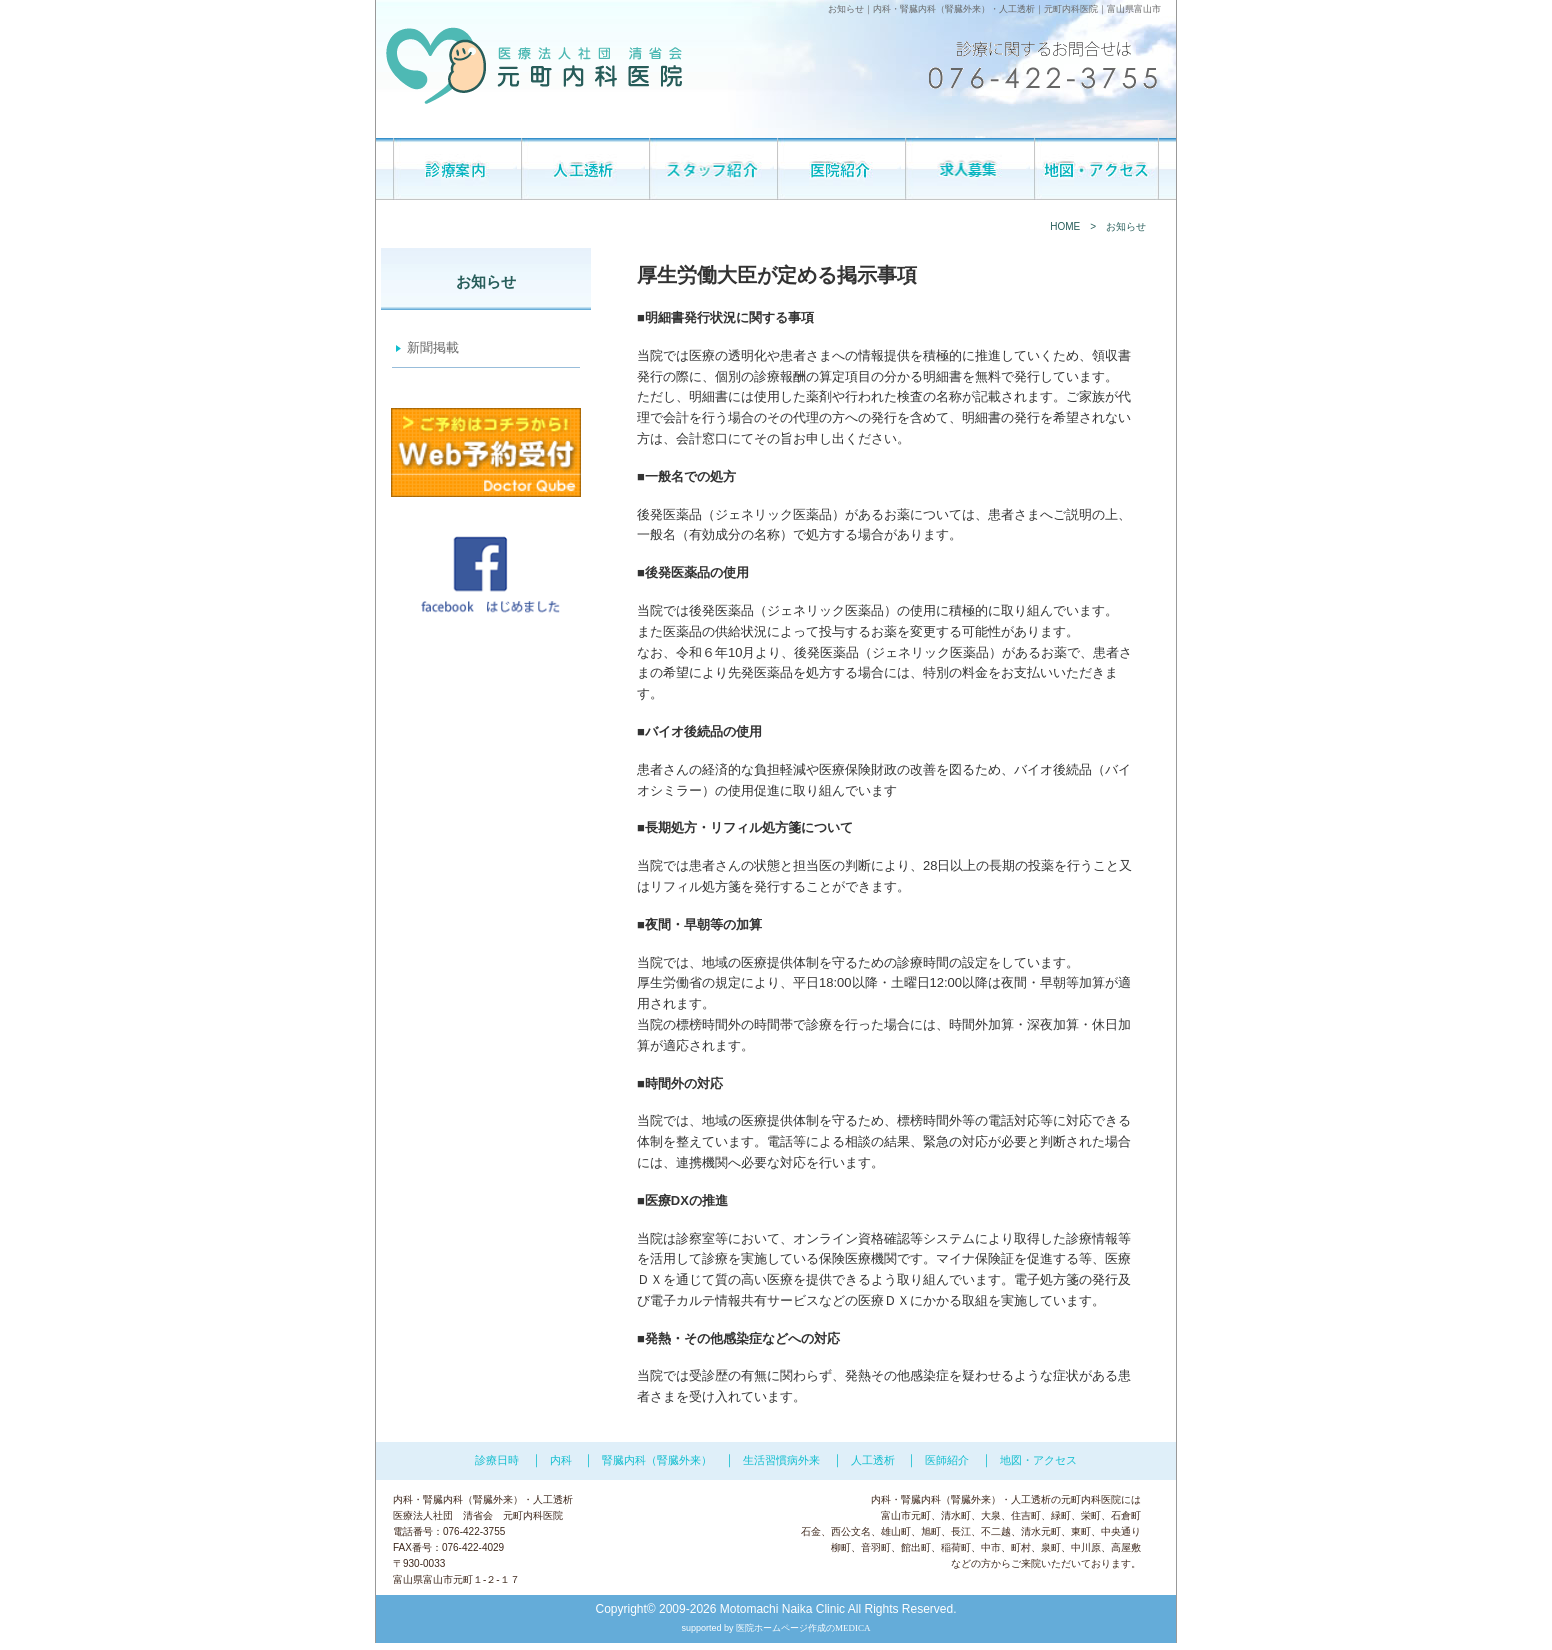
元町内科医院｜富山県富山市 (1102, 9)
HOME (1065, 226)
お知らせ (1126, 226)
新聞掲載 (433, 347)
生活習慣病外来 (781, 1460)
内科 (882, 9)
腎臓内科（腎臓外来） (945, 9)
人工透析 (1017, 9)
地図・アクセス (1038, 1460)
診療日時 (497, 1460)
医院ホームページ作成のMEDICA (803, 1628)
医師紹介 (947, 1460)
